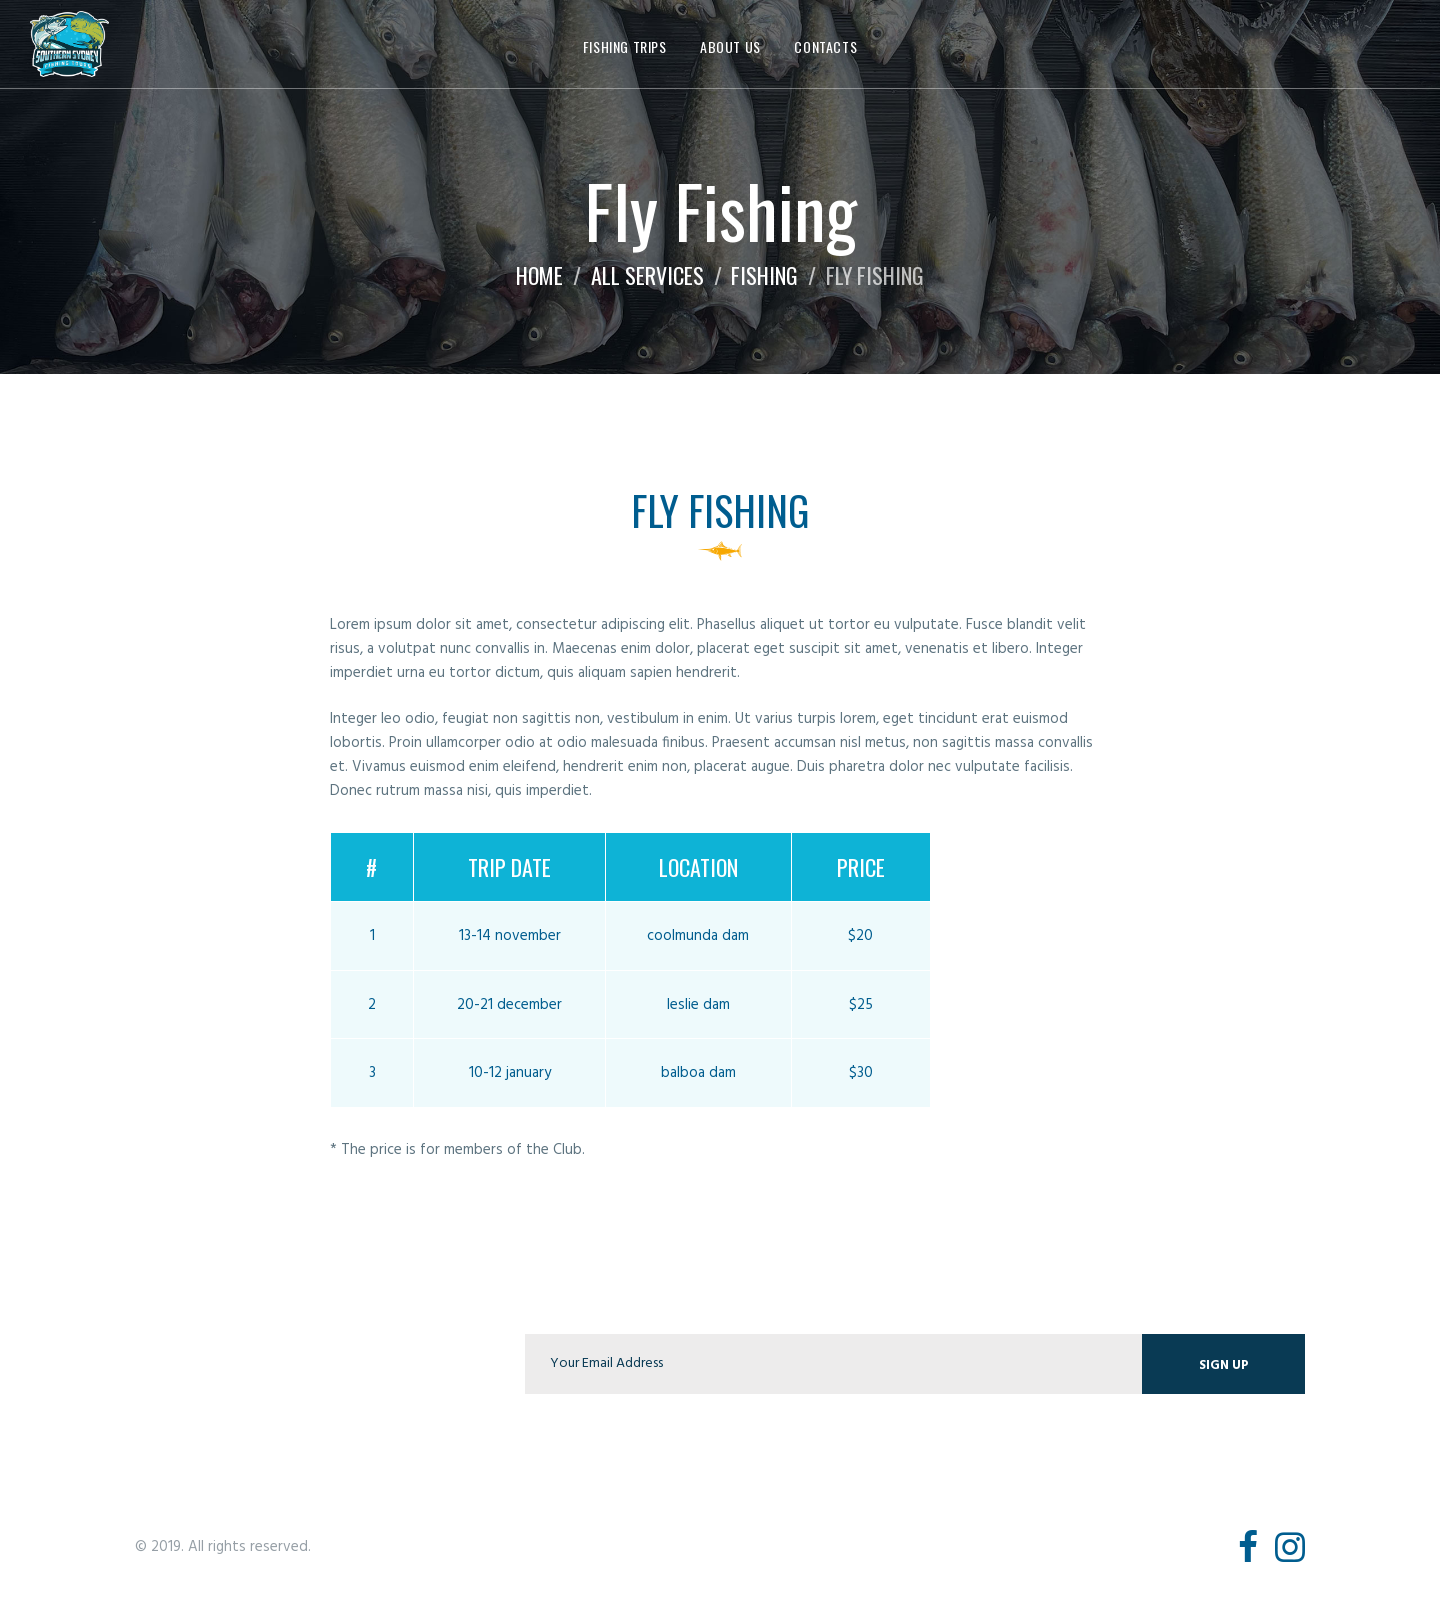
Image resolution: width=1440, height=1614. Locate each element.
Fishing (764, 275)
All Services (647, 275)
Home (539, 275)
